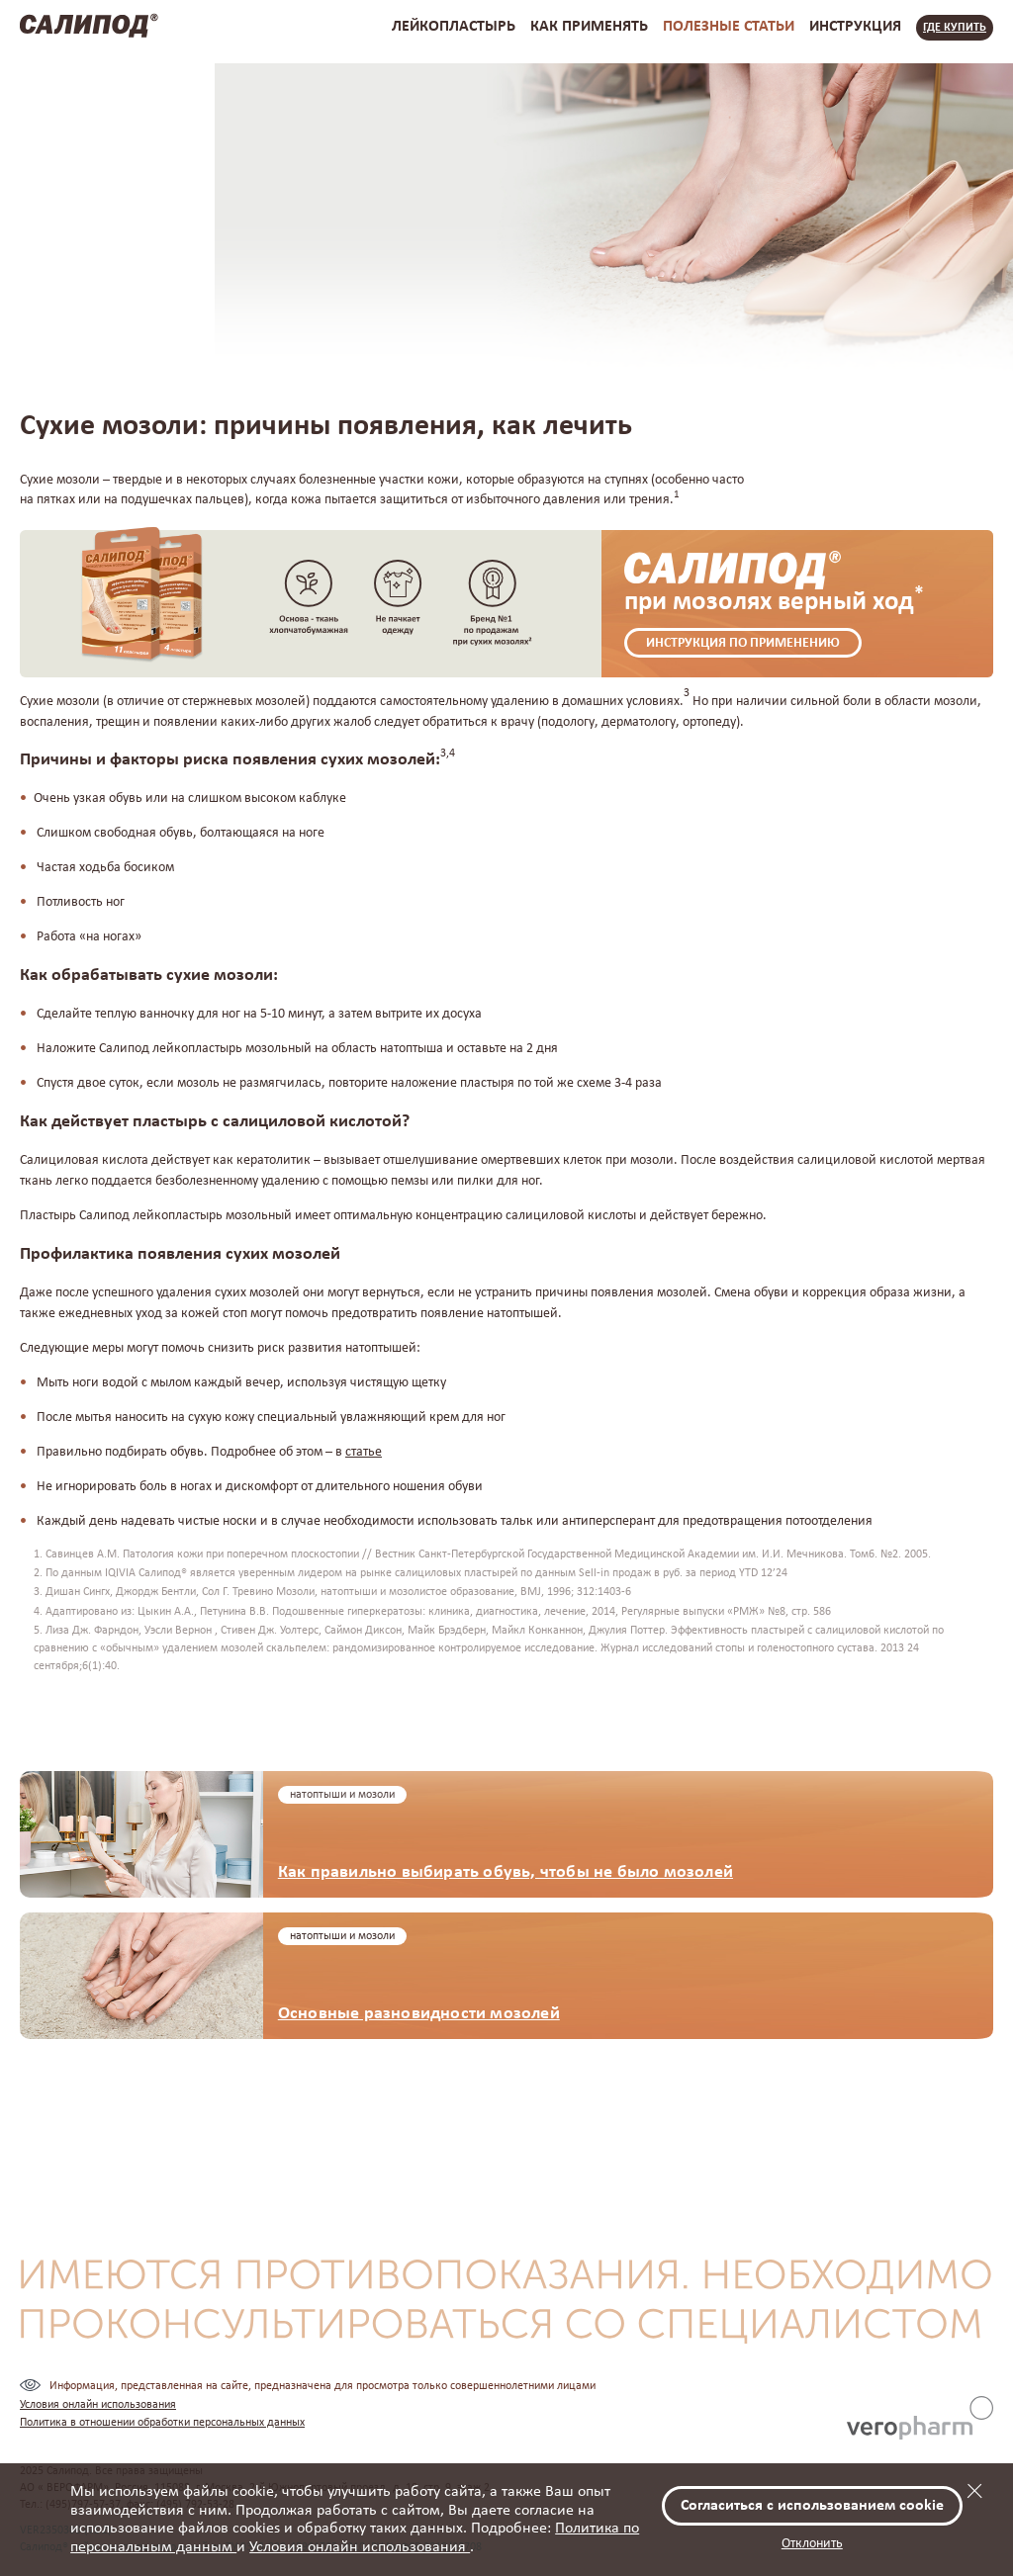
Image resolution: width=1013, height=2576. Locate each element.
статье (363, 1452)
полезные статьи (728, 27)
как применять (589, 27)
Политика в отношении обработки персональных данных (162, 2423)
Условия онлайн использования (359, 2547)
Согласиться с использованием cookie (812, 2506)
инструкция (855, 27)
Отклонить (812, 2543)
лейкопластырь (453, 27)
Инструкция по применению (743, 643)
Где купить (954, 28)
